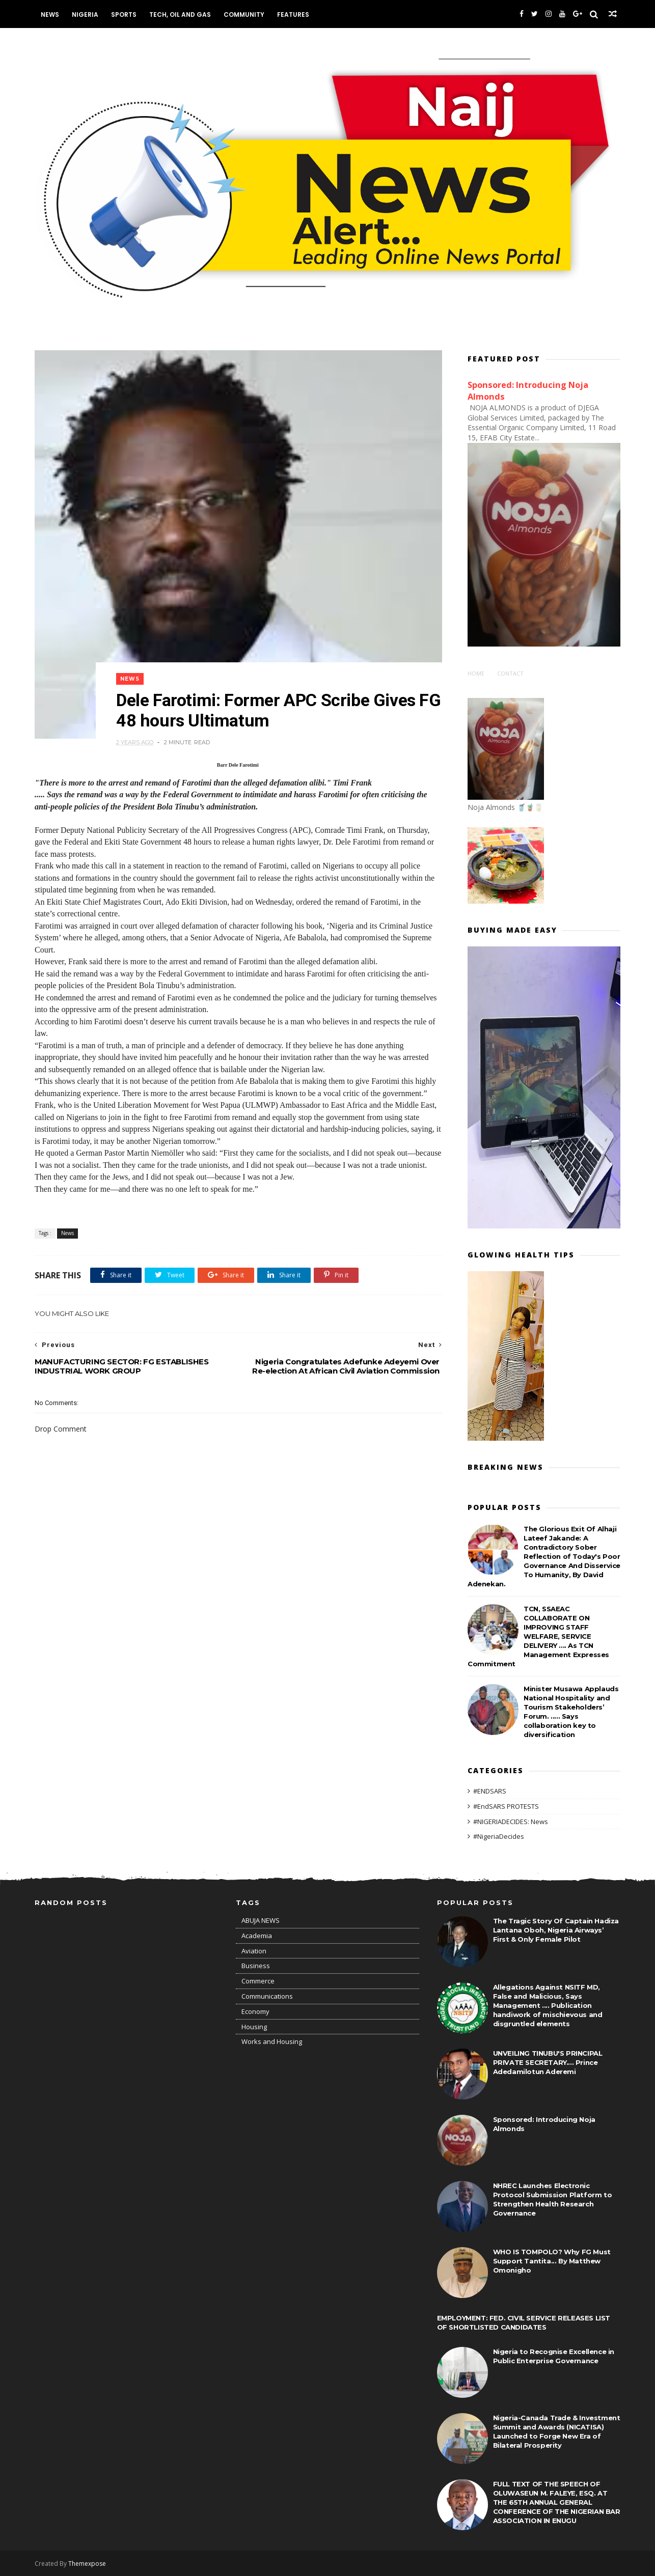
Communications (267, 1996)
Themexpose (87, 2563)
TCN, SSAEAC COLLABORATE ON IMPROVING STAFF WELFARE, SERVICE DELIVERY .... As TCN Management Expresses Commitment (538, 1636)
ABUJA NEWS (260, 1920)
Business (255, 1965)
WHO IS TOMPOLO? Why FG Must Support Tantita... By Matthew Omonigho (552, 2261)
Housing (254, 2026)
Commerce (258, 1980)
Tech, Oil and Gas (180, 14)
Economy (255, 2011)
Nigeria (85, 14)
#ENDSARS (489, 1791)
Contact (510, 673)
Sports (124, 14)
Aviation (253, 1950)
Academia (256, 1935)
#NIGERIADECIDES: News (510, 1821)
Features (293, 14)
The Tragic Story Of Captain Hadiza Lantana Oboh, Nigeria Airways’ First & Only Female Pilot (556, 1930)
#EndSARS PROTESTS (506, 1806)
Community (244, 14)
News (50, 14)
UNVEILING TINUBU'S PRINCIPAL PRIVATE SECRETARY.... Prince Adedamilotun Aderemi (548, 2062)
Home (476, 673)
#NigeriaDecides (498, 1836)
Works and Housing (271, 2041)
